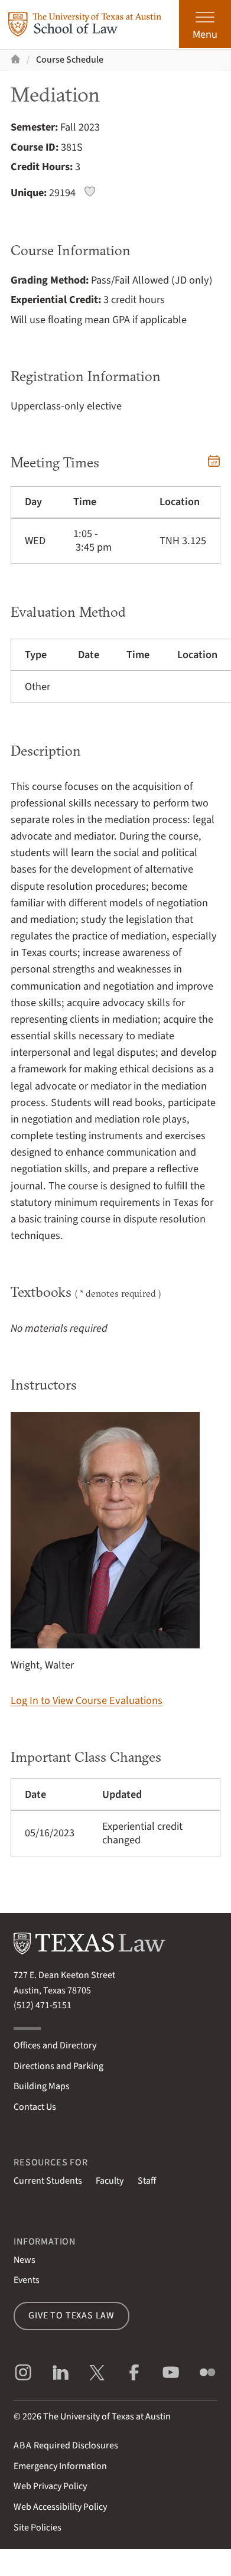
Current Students (48, 2180)
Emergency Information (60, 2466)
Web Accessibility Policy (60, 2506)
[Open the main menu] (205, 24)
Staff (147, 2180)
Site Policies (37, 2527)
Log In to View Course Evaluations (86, 1700)
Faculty (109, 2180)
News (24, 2259)
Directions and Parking (58, 2066)
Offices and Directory (55, 2045)
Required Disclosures (66, 2445)
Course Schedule (69, 59)
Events (27, 2279)
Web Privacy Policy (50, 2486)
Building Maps (42, 2086)
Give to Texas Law (71, 2315)
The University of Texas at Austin (107, 2416)
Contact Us (35, 2106)
